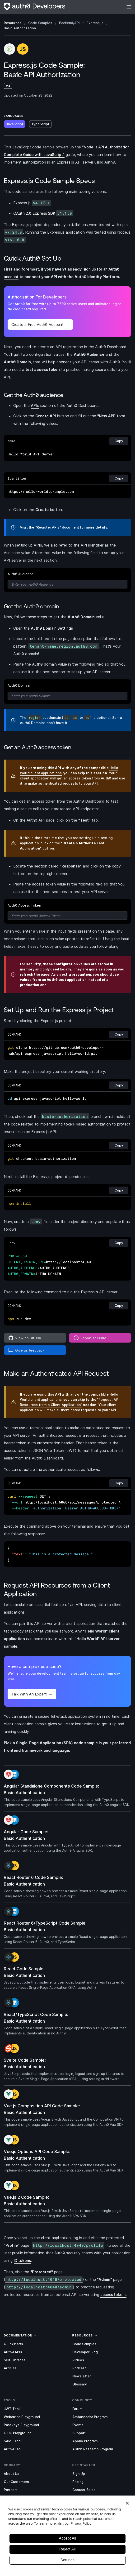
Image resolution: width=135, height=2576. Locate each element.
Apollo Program (85, 2441)
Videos (78, 2360)
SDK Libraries (15, 2360)
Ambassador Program (90, 2417)
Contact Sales (83, 2490)
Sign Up (78, 2474)
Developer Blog (85, 2352)
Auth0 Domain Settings (52, 628)
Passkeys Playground (21, 2425)
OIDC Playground (18, 2433)
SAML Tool (13, 2441)
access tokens (113, 2294)
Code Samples (84, 2344)
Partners (11, 2490)
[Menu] (128, 7)
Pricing (78, 2482)
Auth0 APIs (13, 2352)
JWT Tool (12, 2409)
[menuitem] (33, 2344)
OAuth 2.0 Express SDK (43, 213)
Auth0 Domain (19, 685)
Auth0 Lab (12, 2449)
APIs (35, 405)
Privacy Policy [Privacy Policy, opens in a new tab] (81, 2532)
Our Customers (16, 2482)
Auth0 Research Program (92, 2449)
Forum (77, 2409)
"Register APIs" (48, 527)
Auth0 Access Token (24, 905)
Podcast (79, 2368)
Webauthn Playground (22, 2417)
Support (79, 2433)
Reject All (67, 2558)
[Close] (127, 2512)
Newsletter (81, 2376)
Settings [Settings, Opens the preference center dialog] (68, 2569)
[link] (18, 2335)
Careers (10, 2498)
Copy (119, 441)
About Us (11, 2474)
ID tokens (22, 2260)
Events (78, 2425)
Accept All (67, 2547)
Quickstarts (13, 2344)
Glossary (79, 2384)
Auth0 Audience (20, 574)
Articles (10, 2368)
